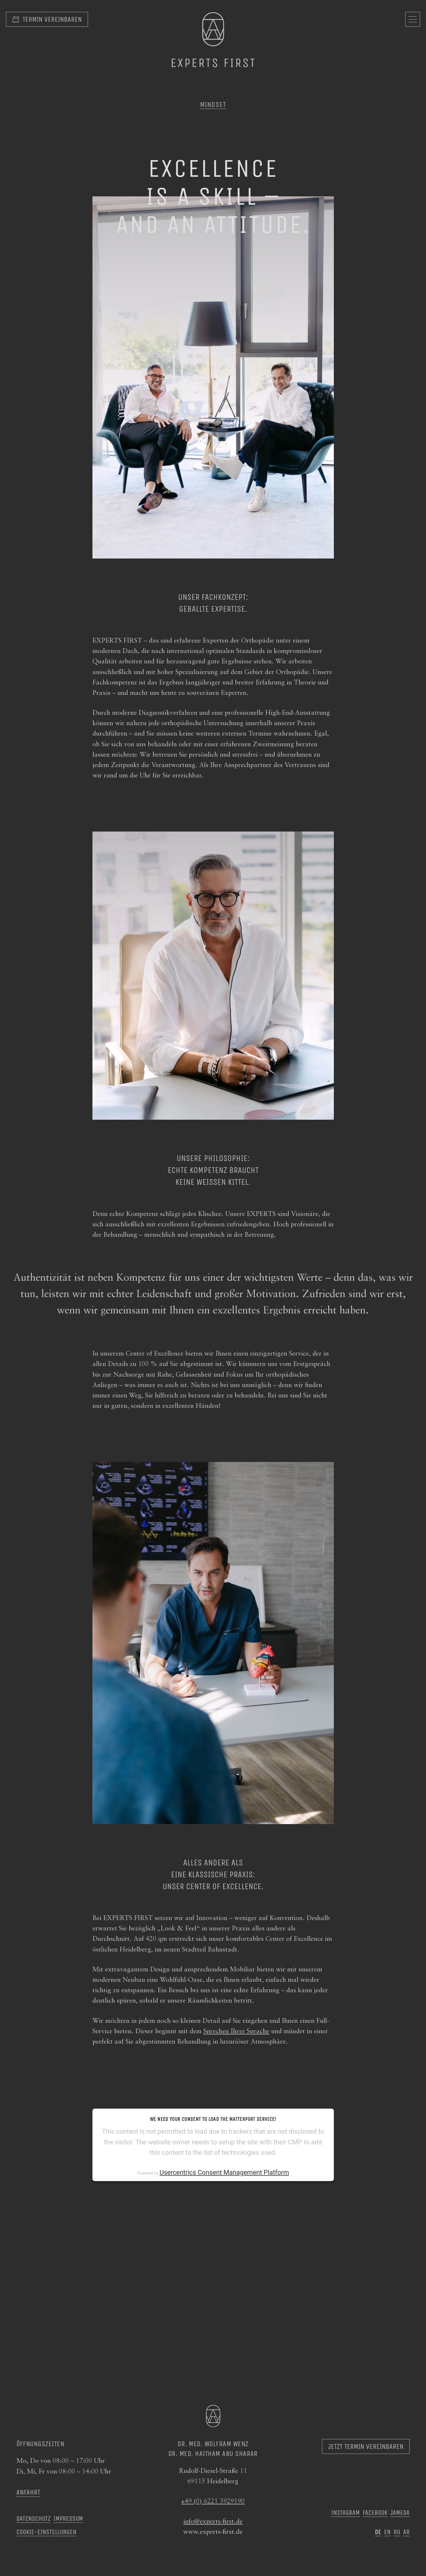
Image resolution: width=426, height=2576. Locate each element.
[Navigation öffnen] (412, 19)
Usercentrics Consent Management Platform (224, 2172)
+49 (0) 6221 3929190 (213, 2501)
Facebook (375, 2513)
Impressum (68, 2519)
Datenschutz (33, 2519)
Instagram (345, 2513)
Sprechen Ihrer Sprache (236, 2031)
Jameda (400, 2513)
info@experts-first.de (213, 2521)
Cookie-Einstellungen (46, 2532)
